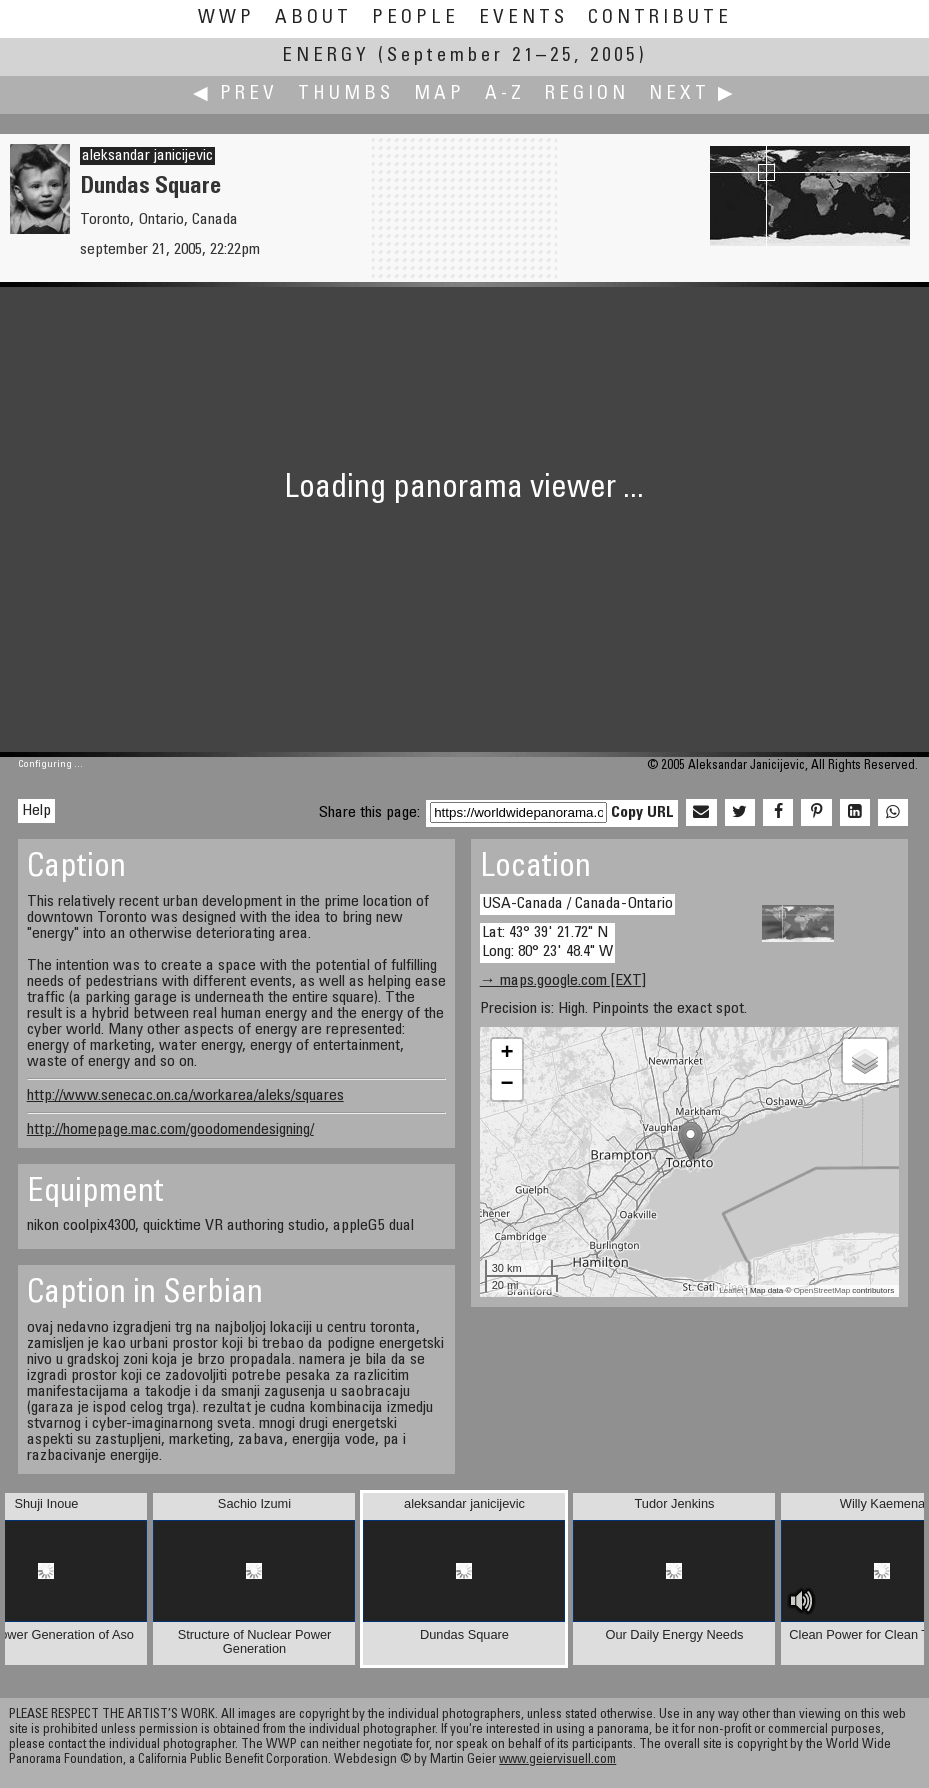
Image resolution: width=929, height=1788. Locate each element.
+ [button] (507, 1054)
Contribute (660, 18)
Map (439, 94)
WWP (226, 18)
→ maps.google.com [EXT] (563, 981)
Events (523, 18)
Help (36, 811)
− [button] (507, 1085)
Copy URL (642, 813)
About (313, 18)
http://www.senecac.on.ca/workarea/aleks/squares (185, 1096)
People (415, 18)
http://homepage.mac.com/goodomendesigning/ (170, 1130)
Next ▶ (693, 94)
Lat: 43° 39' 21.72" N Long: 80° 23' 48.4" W (547, 942)
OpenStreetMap (822, 1290)
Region (587, 94)
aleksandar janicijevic (147, 156)
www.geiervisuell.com (557, 1760)
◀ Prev (235, 94)
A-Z (505, 94)
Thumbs (346, 94)
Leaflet (731, 1290)
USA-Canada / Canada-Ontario (577, 904)
